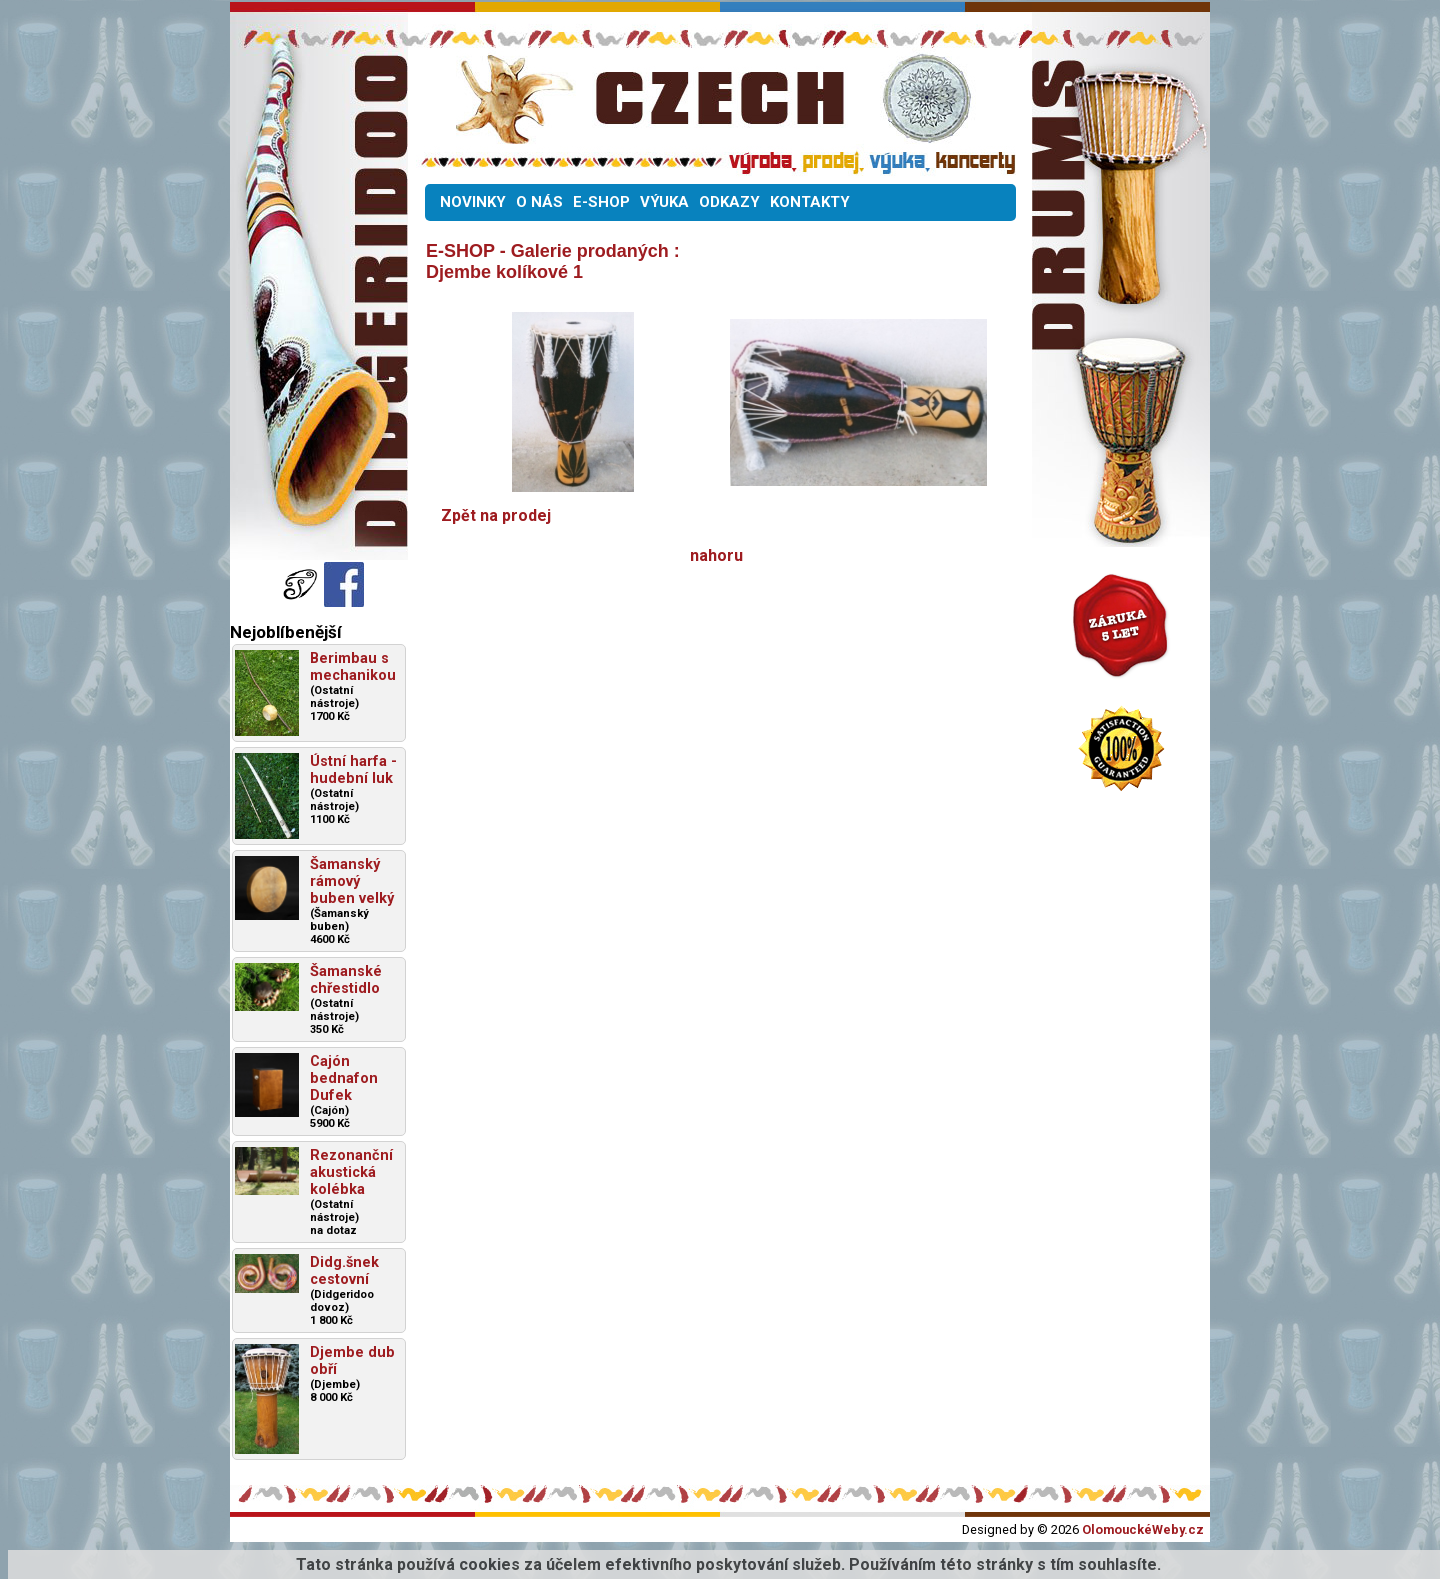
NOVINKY (473, 202)
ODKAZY (729, 202)
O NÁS (539, 202)
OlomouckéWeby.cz (1143, 1529)
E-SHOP (601, 202)
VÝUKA (664, 202)
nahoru (716, 555)
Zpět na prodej (496, 515)
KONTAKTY (810, 202)
